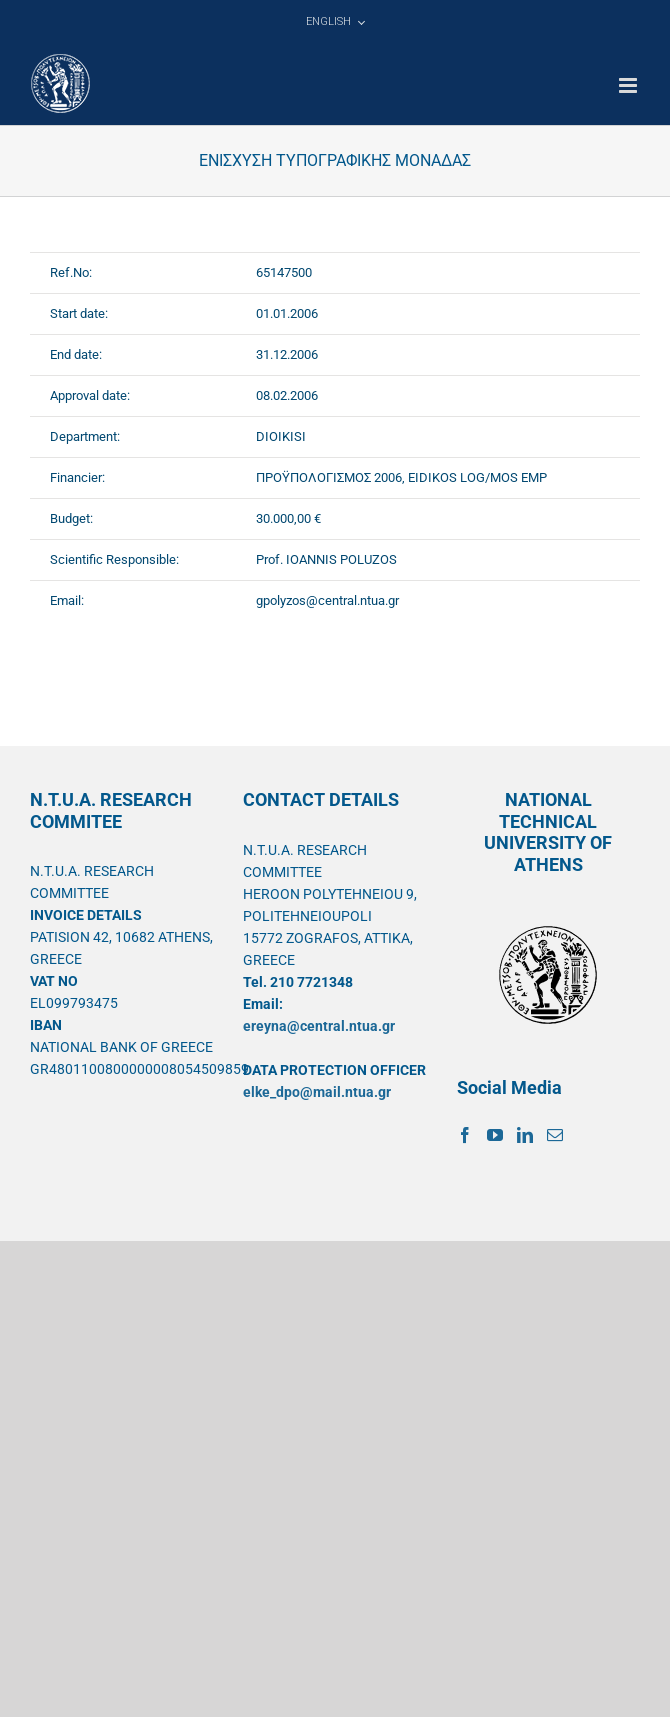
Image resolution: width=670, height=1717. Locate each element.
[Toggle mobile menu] (629, 85)
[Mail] (555, 1135)
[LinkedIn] (525, 1135)
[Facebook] (465, 1135)
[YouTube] (495, 1135)
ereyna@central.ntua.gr (319, 1026)
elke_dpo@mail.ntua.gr (317, 1092)
